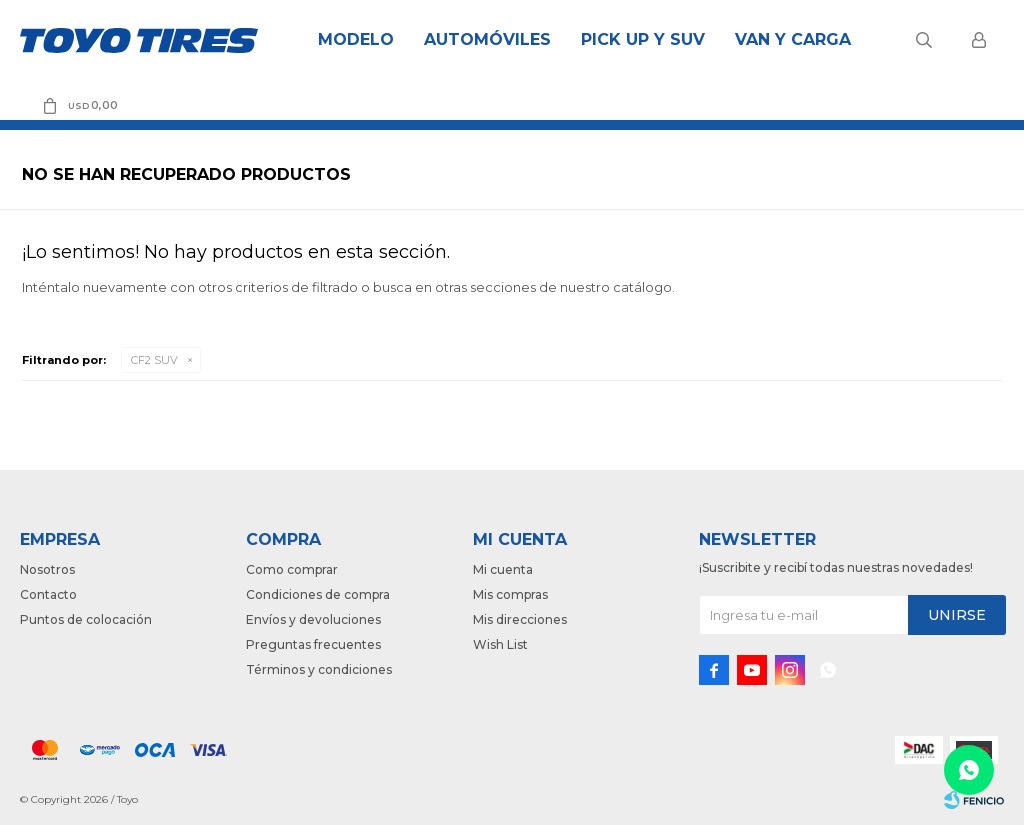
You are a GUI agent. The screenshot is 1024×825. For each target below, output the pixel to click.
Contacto (48, 594)
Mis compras (510, 594)
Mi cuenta (503, 569)
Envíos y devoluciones (313, 619)
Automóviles (487, 39)
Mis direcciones (520, 619)
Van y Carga (793, 39)
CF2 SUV (154, 360)
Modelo (356, 39)
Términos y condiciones (319, 669)
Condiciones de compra (318, 594)
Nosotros (47, 569)
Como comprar (292, 569)
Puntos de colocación (86, 619)
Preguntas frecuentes (313, 644)
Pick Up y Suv (643, 39)
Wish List (500, 644)
